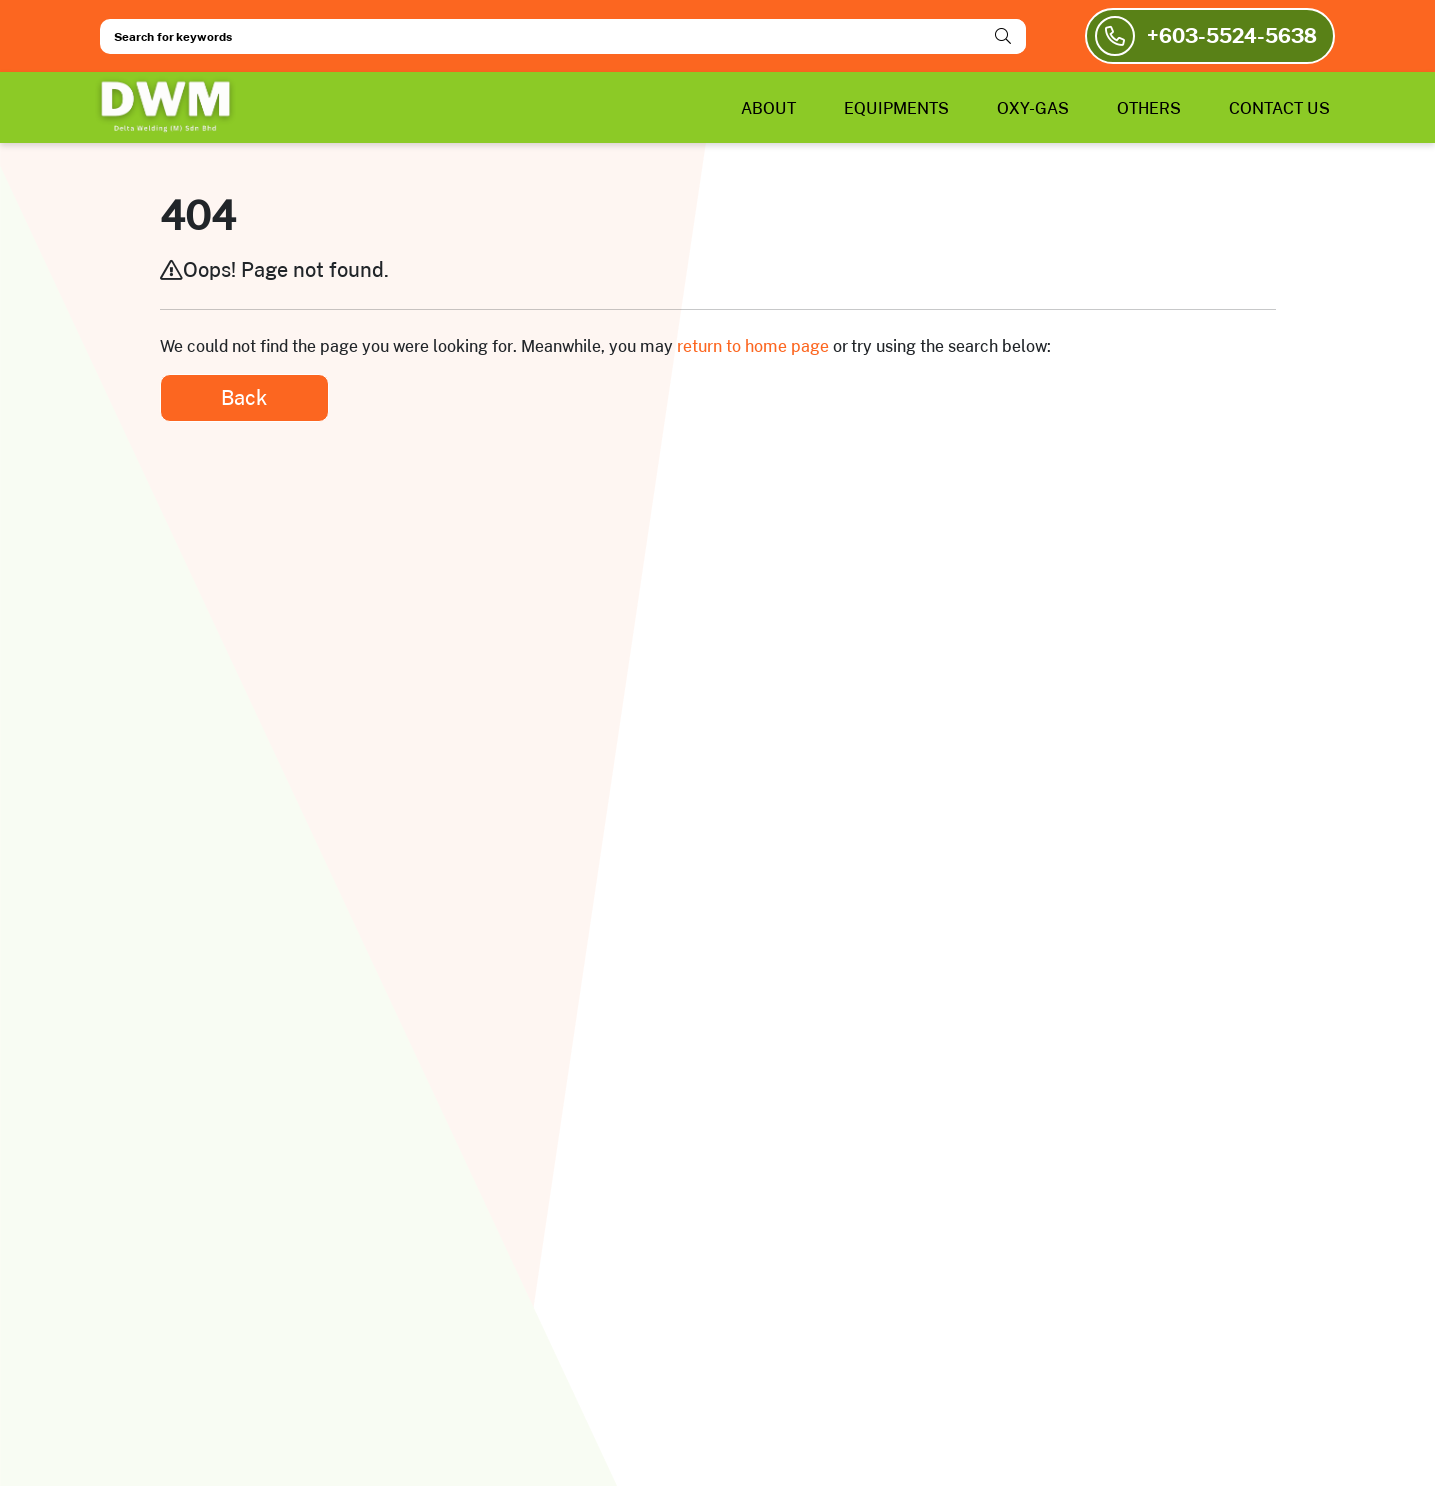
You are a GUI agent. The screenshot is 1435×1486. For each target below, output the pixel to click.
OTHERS (1149, 108)
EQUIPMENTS (896, 108)
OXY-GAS (1033, 108)
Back (244, 397)
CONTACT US (1279, 108)
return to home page (753, 346)
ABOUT (768, 108)
